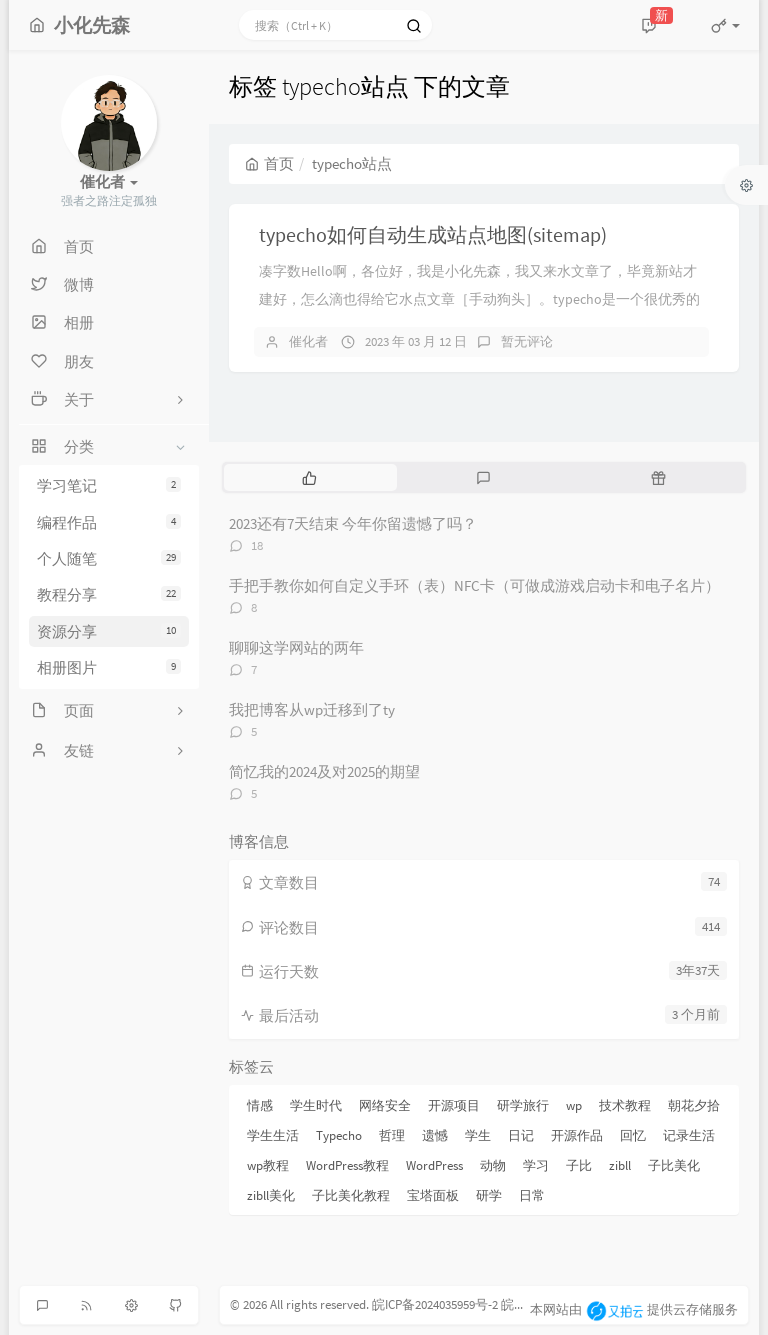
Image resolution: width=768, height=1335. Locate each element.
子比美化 (674, 1165)
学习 (536, 1165)
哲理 (392, 1135)
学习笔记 (109, 485)
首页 (269, 163)
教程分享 (109, 594)
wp (574, 1105)
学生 (478, 1135)
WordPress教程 (347, 1165)
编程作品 (109, 522)
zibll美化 (271, 1195)
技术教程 (625, 1105)
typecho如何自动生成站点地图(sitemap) (433, 234)
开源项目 (454, 1105)
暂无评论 (527, 341)
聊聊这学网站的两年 (296, 647)
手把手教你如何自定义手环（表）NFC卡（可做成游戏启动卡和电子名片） (474, 585)
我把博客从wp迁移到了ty (312, 709)
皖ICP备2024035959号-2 (435, 1304)
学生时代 (316, 1105)
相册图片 (109, 667)
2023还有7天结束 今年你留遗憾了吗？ (353, 523)
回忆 (633, 1135)
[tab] (309, 477)
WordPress (434, 1165)
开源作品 (577, 1135)
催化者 (308, 341)
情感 (260, 1105)
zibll (620, 1165)
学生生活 (273, 1135)
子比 (579, 1165)
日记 (521, 1135)
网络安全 (385, 1105)
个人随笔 (109, 558)
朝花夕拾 (694, 1105)
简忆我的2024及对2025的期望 (324, 771)
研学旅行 (523, 1105)
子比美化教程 (351, 1195)
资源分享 (109, 631)
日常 (532, 1195)
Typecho (339, 1135)
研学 (489, 1195)
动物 (493, 1165)
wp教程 (268, 1165)
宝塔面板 (433, 1195)
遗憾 (435, 1135)
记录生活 (689, 1135)
